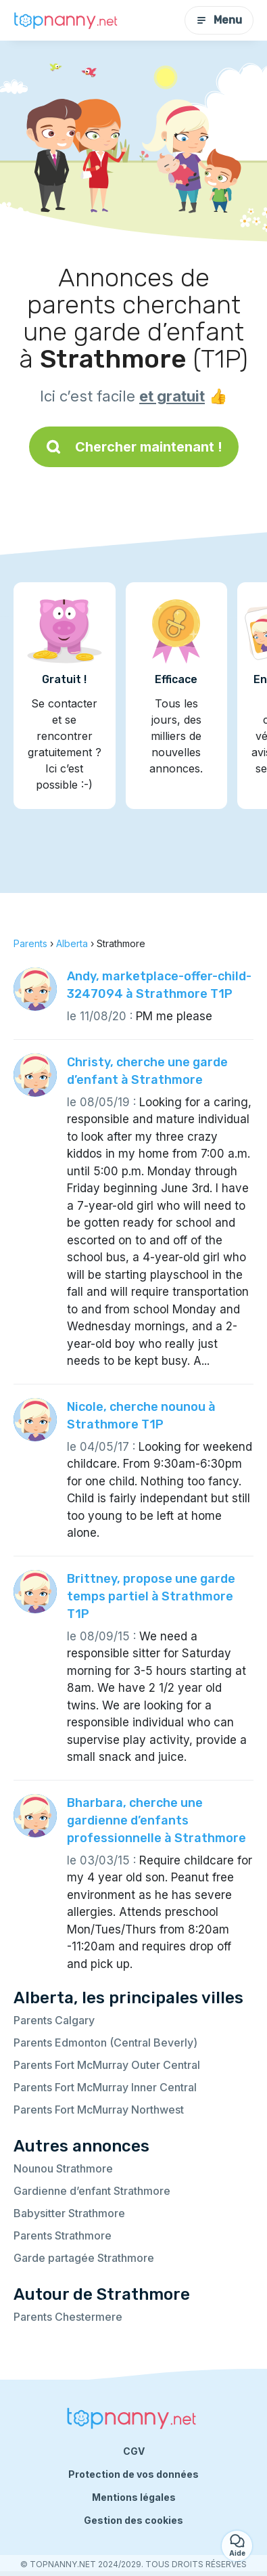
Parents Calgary (54, 2020)
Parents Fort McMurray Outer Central (107, 2065)
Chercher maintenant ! (133, 447)
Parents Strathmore (63, 2235)
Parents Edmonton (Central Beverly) (105, 2042)
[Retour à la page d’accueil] (68, 21)
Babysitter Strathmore (69, 2213)
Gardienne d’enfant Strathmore (92, 2191)
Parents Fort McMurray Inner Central (105, 2087)
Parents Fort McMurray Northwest (99, 2109)
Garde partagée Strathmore (84, 2258)
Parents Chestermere (68, 2316)
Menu (219, 20)
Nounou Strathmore (63, 2168)
